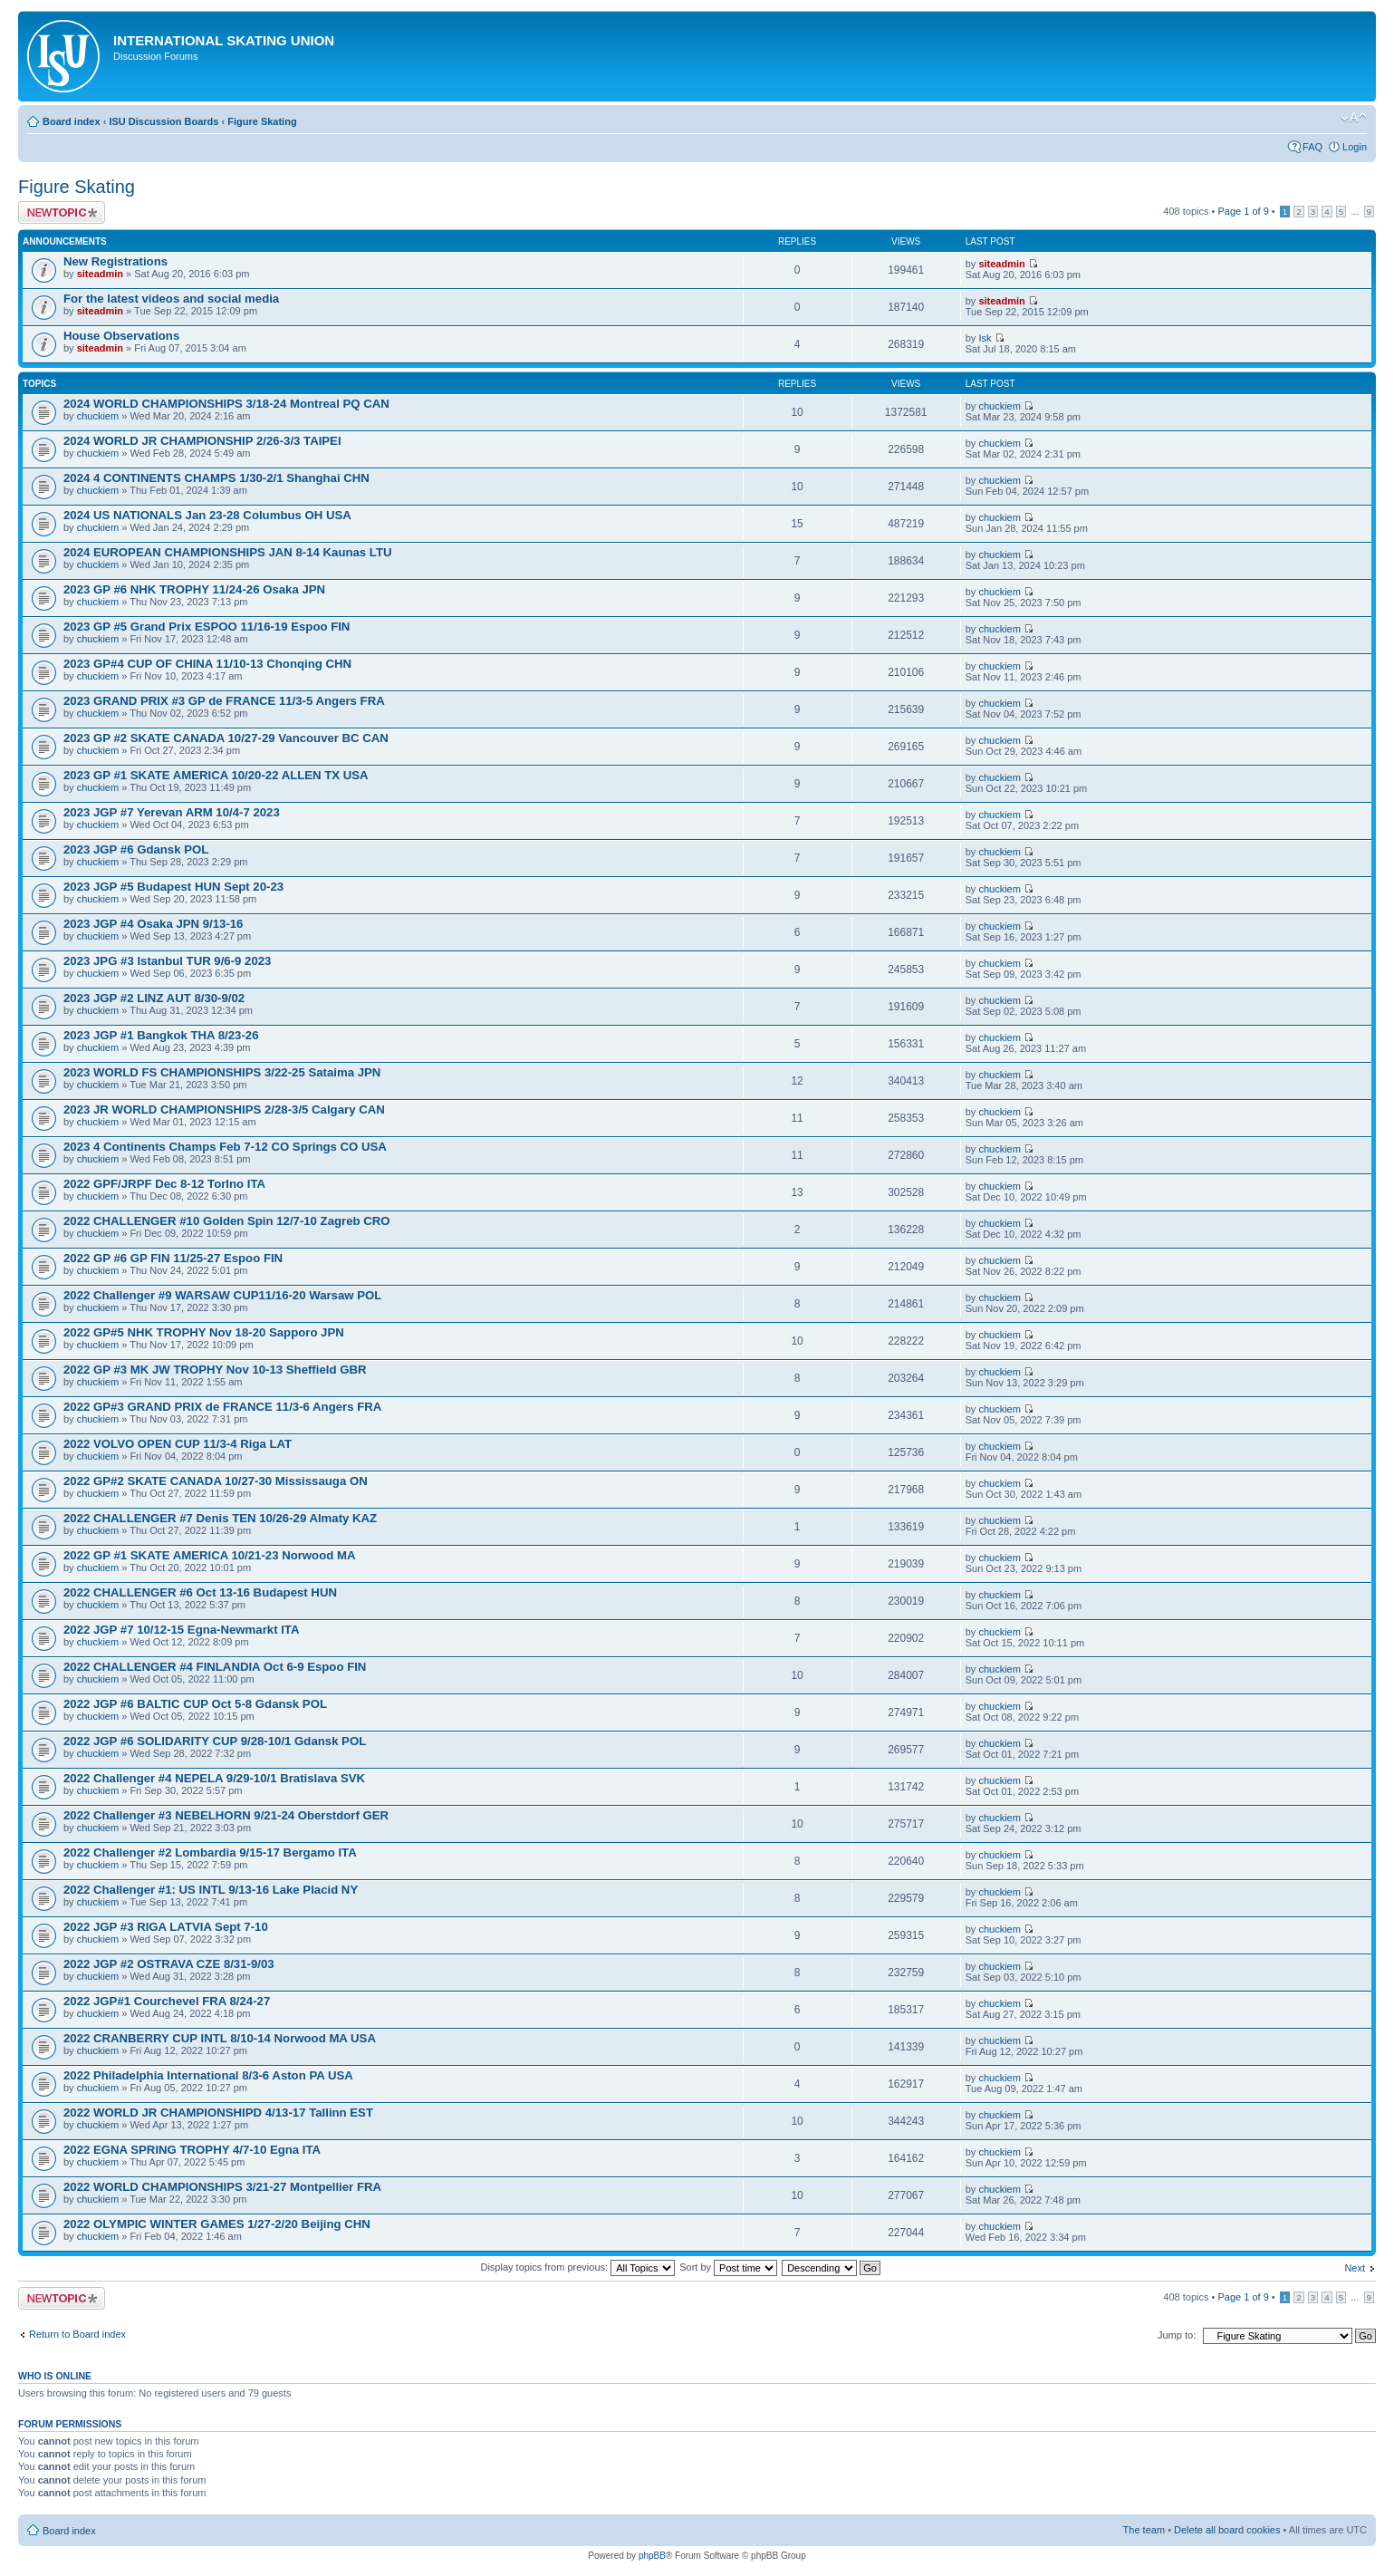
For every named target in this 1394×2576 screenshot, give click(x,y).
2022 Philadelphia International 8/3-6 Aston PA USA (208, 2075)
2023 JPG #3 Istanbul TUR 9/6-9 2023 (167, 961)
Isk (984, 338)
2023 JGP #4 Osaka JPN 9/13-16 (153, 924)
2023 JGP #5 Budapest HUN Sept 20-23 (173, 886)
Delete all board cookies (1227, 2529)
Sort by (728, 2267)
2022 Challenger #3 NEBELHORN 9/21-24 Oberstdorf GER (226, 1815)
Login (1354, 146)
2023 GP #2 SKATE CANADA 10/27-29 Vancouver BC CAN (226, 738)
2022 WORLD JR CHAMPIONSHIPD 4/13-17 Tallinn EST (218, 2112)
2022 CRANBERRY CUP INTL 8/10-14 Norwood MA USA (219, 2038)
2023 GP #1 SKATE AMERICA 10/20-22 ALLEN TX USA (216, 775)
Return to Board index (77, 2334)
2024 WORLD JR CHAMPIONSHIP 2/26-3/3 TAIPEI (202, 441)
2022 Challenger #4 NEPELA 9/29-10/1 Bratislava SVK (214, 1778)
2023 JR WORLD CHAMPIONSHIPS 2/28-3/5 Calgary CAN (224, 1109)
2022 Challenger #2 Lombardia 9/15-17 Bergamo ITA (210, 1852)
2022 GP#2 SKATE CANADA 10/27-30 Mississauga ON (215, 1481)
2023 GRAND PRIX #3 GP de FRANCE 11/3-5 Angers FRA (224, 701)
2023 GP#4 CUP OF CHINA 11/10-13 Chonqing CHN (207, 664)
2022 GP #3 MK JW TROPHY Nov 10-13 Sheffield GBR (214, 1369)
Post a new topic (61, 212)
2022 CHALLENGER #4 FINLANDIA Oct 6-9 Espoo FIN (214, 1667)
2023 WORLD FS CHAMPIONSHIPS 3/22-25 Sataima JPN (221, 1072)
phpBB (652, 2556)
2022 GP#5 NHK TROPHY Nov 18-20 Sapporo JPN (203, 1332)
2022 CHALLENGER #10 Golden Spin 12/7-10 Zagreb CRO (226, 1221)
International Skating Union (223, 40)
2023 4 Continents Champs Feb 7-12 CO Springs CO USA (225, 1146)
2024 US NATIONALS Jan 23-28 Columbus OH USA (207, 515)
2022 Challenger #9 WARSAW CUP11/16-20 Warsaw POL (222, 1295)
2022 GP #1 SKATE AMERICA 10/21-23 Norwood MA (209, 1555)
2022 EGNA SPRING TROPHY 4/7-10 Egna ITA (192, 2149)
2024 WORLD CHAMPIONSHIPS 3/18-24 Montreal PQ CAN (226, 403)
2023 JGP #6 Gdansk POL (135, 849)
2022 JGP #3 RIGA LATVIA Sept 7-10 (165, 1927)
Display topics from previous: (577, 2267)
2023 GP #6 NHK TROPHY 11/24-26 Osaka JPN (194, 589)
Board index (72, 121)
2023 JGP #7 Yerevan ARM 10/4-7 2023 (171, 812)
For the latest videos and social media (171, 298)
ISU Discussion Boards (163, 121)
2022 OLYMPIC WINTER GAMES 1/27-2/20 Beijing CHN (216, 2224)
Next (1354, 2267)
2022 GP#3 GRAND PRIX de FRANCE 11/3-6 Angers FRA (222, 1406)
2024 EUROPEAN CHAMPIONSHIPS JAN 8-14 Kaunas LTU (227, 552)
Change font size (1354, 118)
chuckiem (98, 415)
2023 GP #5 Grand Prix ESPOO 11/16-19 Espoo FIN (206, 626)
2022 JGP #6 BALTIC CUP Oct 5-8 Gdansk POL (195, 1704)
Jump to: (1177, 2335)
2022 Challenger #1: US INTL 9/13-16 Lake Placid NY (210, 1889)
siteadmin (100, 273)
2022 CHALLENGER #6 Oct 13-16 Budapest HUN (200, 1592)
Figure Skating (261, 121)
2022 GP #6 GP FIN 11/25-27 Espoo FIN (173, 1258)
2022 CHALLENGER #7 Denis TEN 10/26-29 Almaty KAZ (220, 1518)
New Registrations (115, 261)
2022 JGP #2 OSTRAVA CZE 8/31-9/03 (168, 1964)
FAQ (1312, 146)
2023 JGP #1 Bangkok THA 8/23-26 (161, 1035)
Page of (1242, 211)
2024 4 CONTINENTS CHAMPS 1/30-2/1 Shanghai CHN (216, 478)
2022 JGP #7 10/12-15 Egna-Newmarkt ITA (181, 1629)
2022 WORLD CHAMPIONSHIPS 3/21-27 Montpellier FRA (222, 2187)
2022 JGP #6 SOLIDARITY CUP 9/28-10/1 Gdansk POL (214, 1741)
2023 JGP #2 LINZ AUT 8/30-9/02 (154, 998)
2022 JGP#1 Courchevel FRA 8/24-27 (166, 2001)
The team (1144, 2529)
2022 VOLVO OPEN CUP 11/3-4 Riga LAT (177, 1444)
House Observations (121, 336)
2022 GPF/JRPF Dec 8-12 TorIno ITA (164, 1184)
